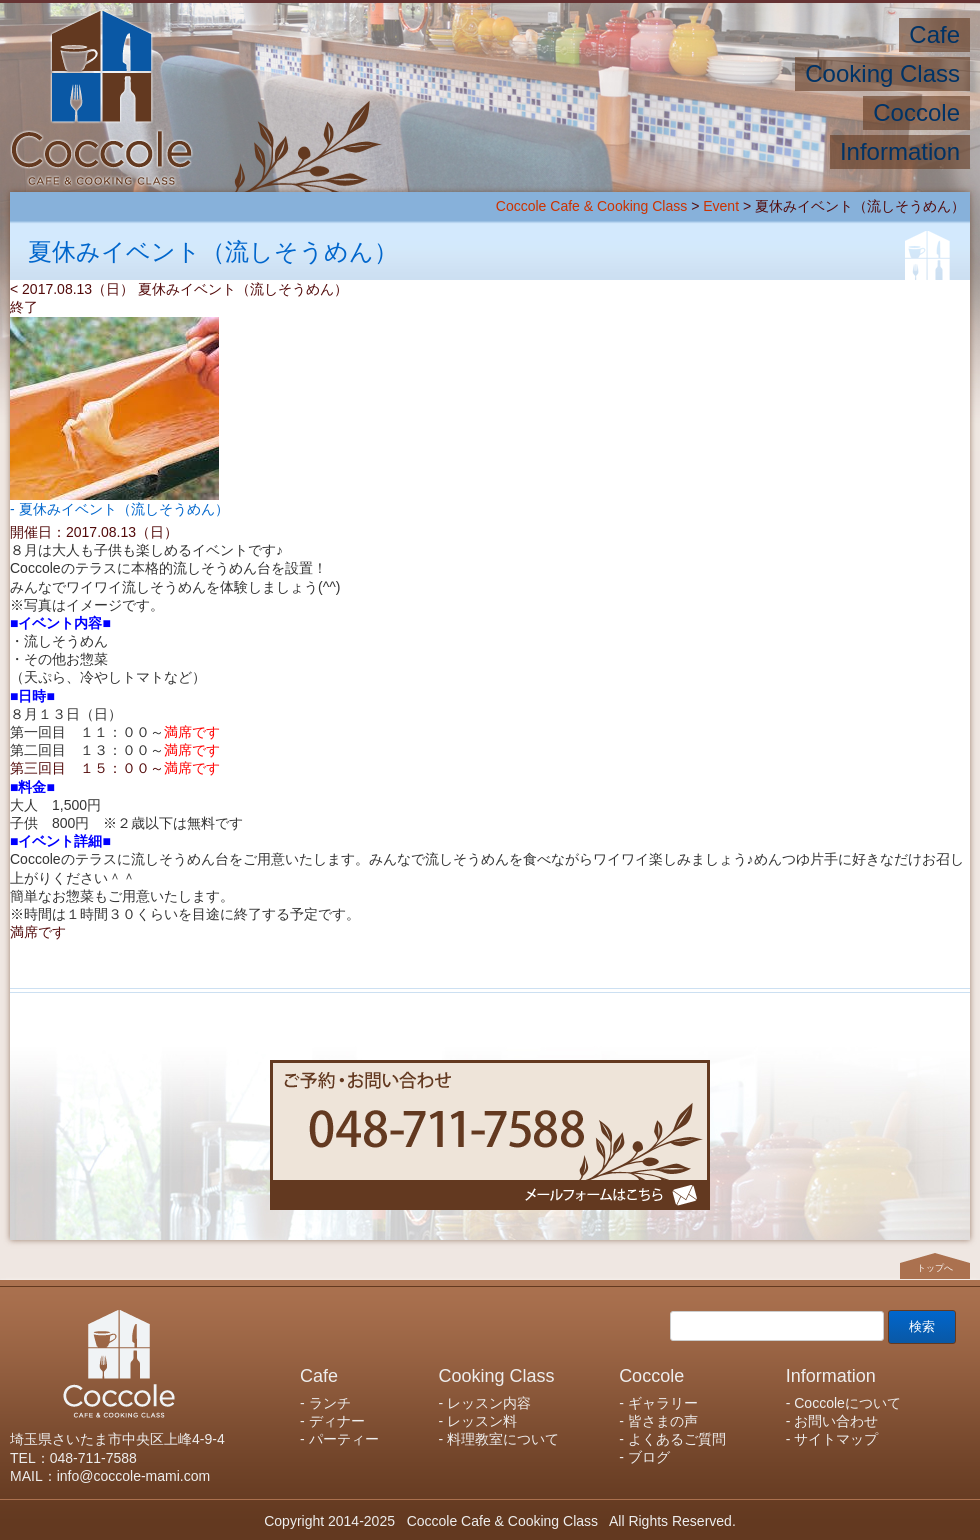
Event (721, 206)
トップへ (935, 1268)
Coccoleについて (847, 1403)
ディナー (337, 1421)
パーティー (344, 1439)
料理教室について (503, 1439)
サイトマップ (836, 1439)
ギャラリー (663, 1403)
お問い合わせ (836, 1421)
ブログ (649, 1457)
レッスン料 (482, 1421)
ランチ (330, 1403)
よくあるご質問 (677, 1439)
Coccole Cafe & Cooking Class (591, 206)
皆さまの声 (663, 1421)
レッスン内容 (489, 1403)
